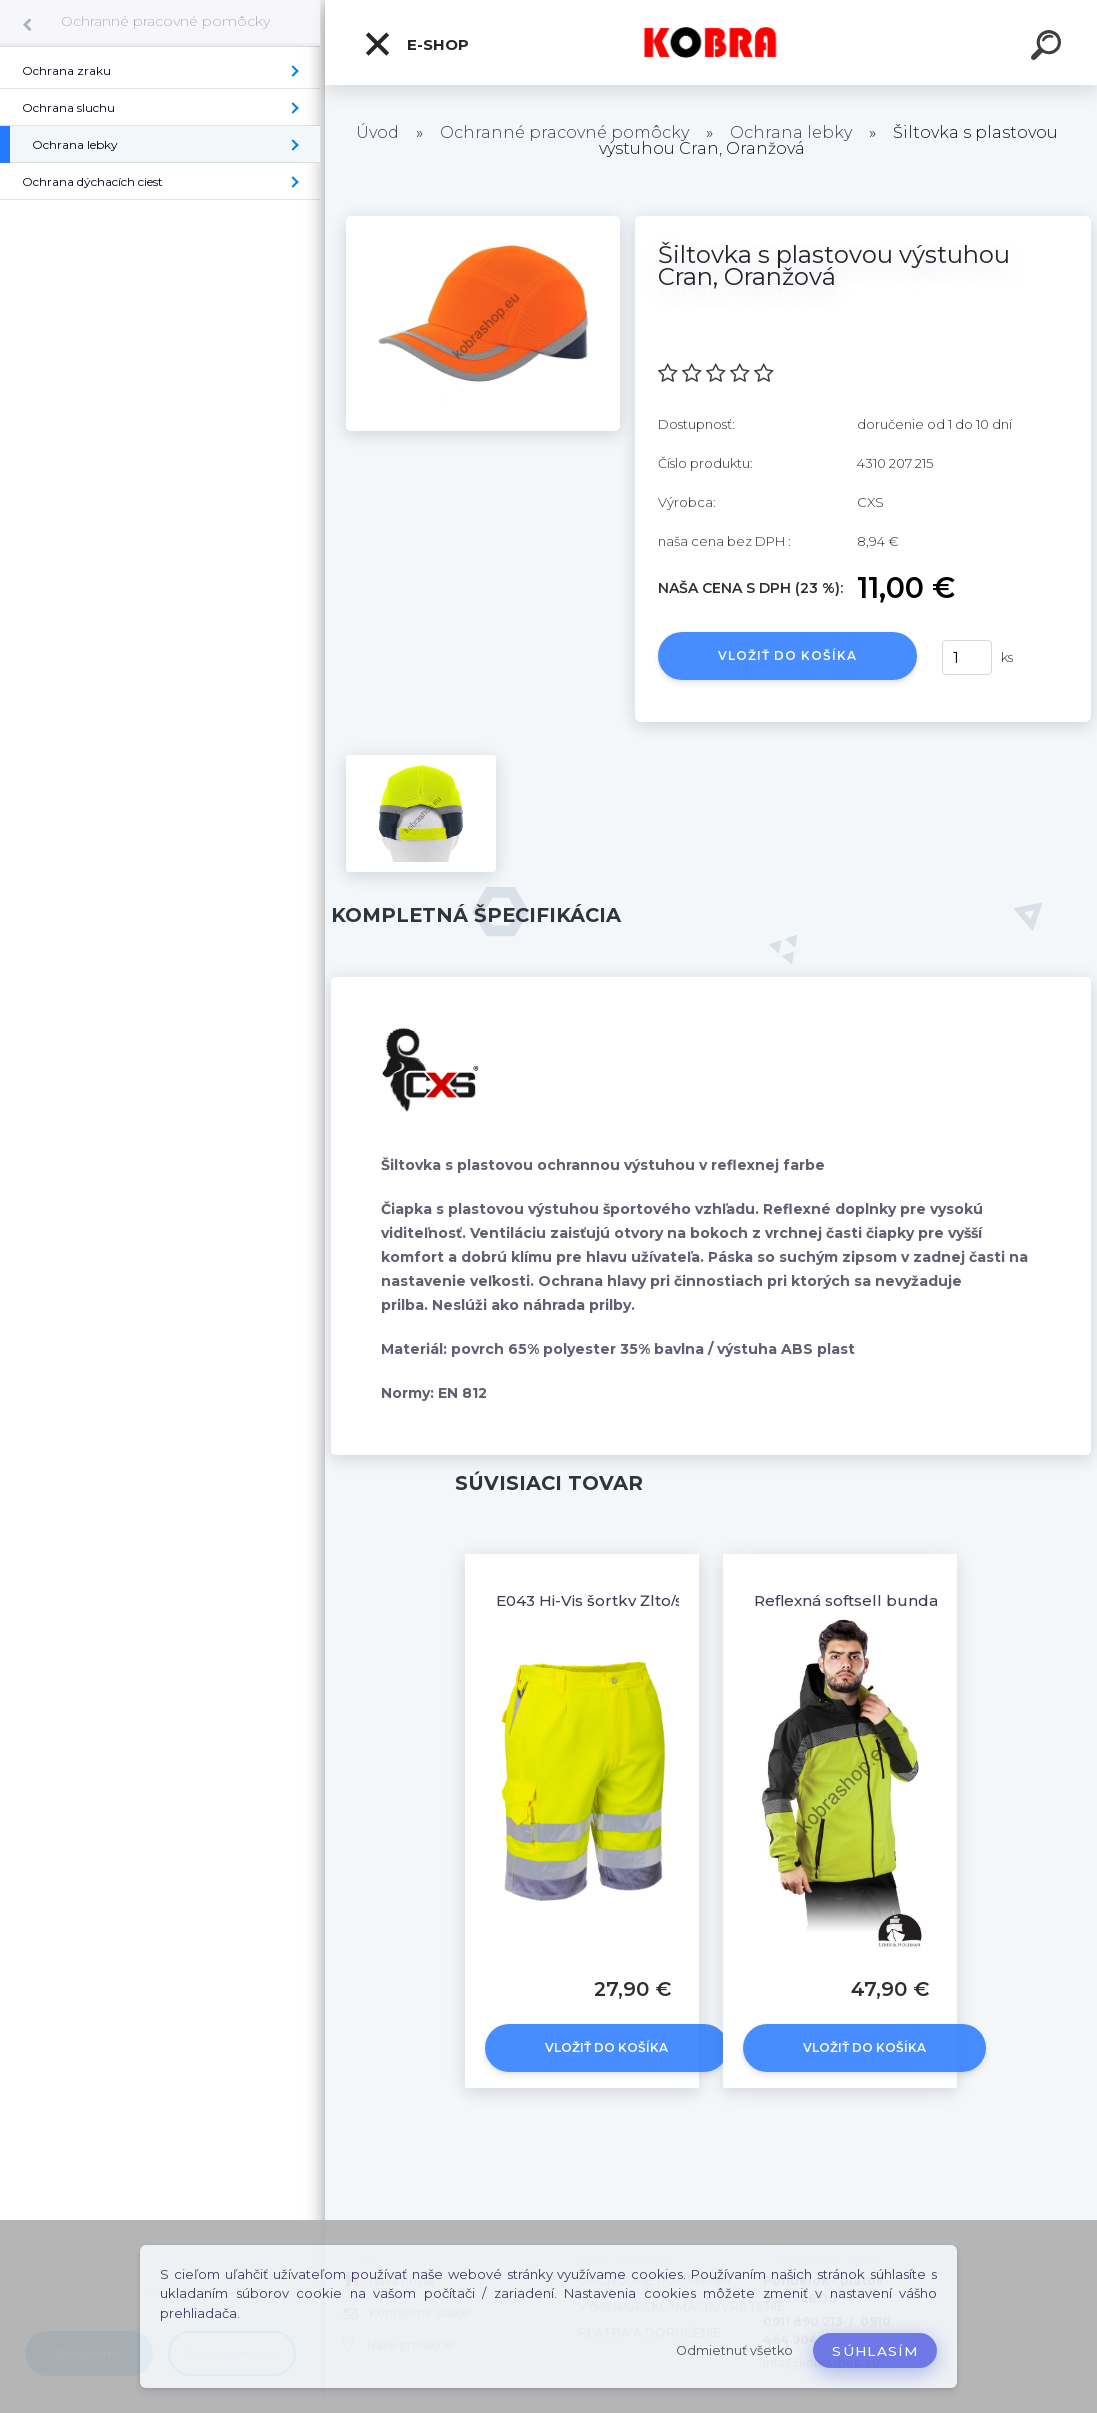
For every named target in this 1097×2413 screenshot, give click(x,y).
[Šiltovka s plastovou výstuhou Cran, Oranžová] (483, 223)
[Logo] (711, 42)
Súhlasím (875, 2351)
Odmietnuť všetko (734, 2350)
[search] (1049, 48)
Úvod (377, 132)
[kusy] (967, 657)
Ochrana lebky (791, 132)
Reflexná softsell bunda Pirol (866, 1600)
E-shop (416, 44)
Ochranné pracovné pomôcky (165, 21)
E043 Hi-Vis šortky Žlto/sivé (600, 1600)
